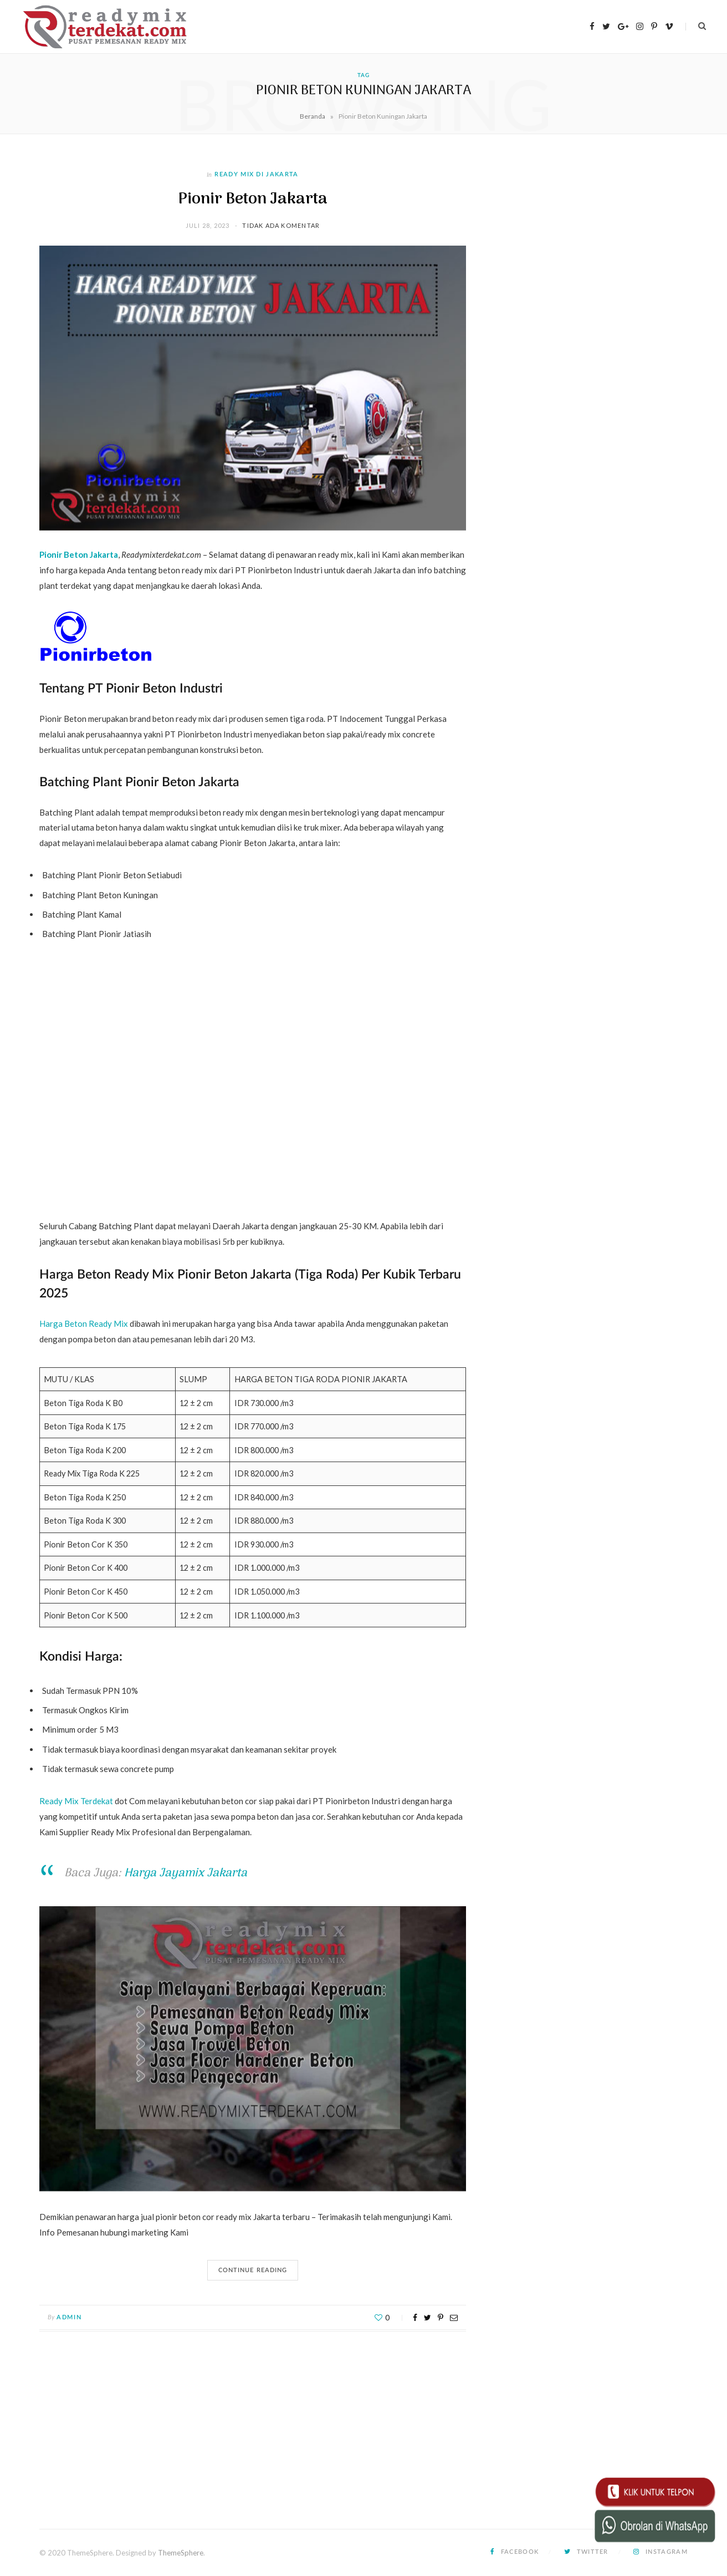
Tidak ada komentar (281, 225)
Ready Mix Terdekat (76, 1801)
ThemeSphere (180, 2552)
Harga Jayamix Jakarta (185, 1873)
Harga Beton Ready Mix (83, 1323)
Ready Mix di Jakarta (256, 174)
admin (69, 2317)
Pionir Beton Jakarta (252, 199)
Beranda (312, 116)
